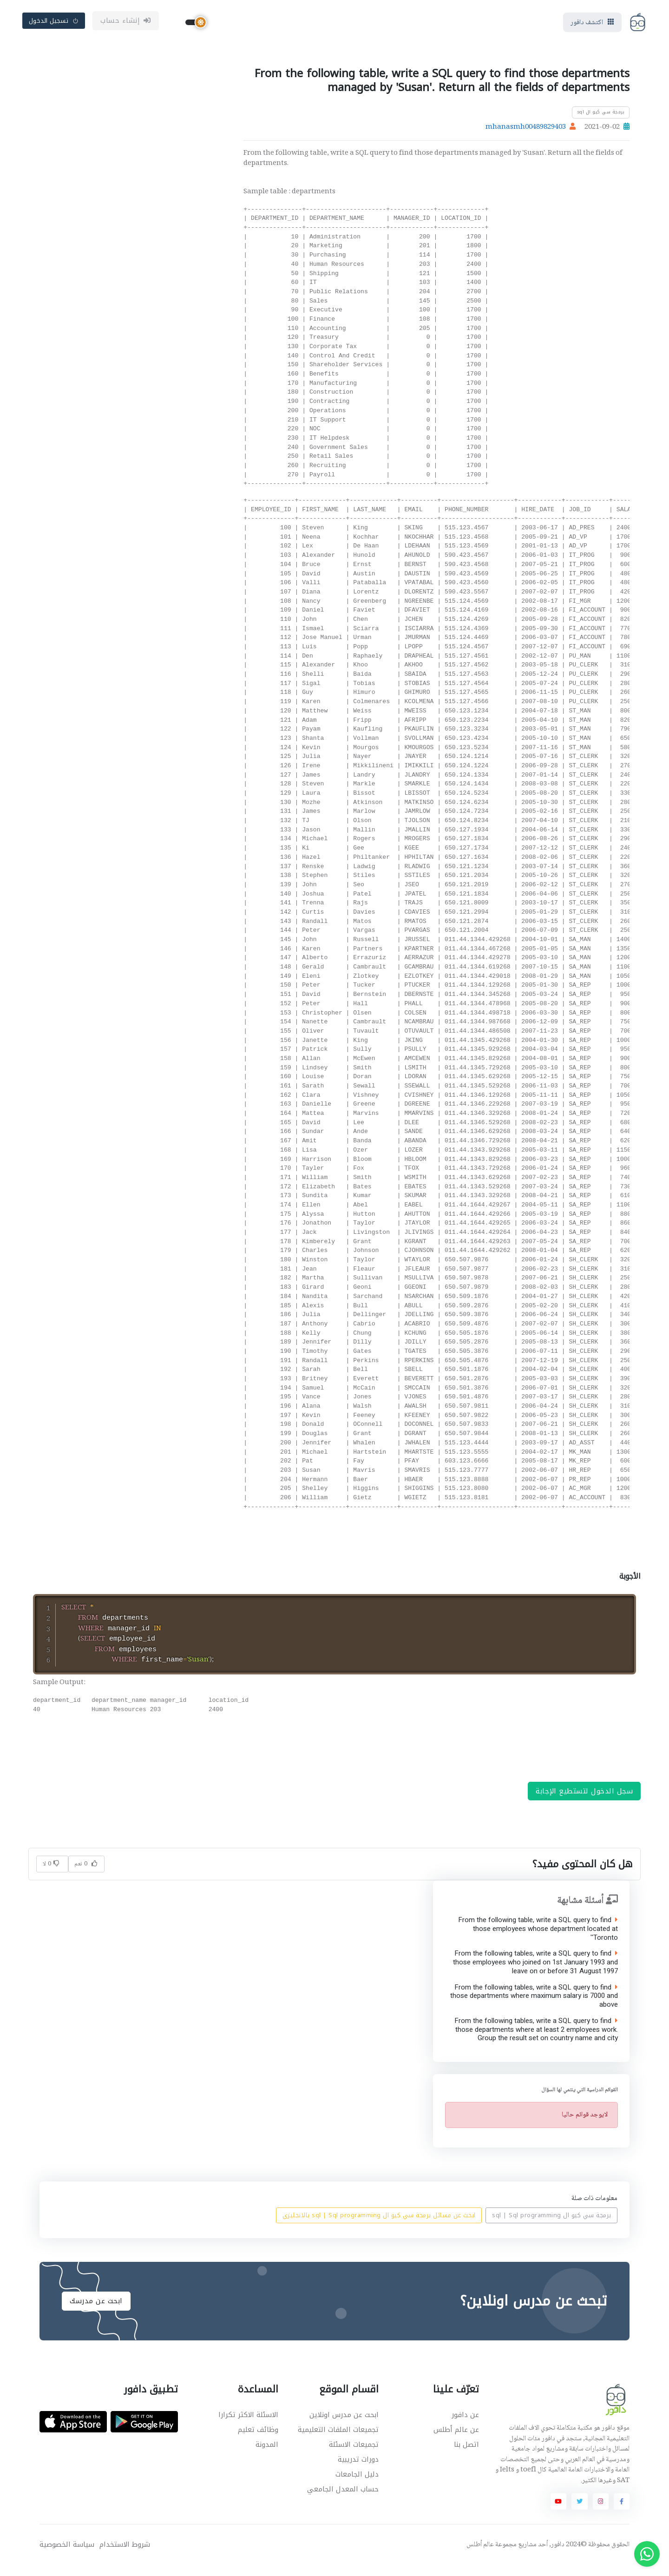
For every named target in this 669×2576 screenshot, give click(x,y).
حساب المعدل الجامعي (343, 2499)
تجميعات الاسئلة (354, 2455)
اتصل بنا (466, 2455)
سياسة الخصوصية (66, 2555)
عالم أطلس (480, 2556)
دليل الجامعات (357, 2484)
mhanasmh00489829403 (525, 130)
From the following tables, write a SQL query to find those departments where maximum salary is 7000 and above (533, 2007)
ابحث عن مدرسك (96, 2311)
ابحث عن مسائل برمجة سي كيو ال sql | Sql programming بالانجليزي (379, 2226)
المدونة (267, 2455)
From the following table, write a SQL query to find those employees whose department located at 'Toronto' (537, 1939)
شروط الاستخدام (124, 2555)
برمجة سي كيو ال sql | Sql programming (551, 2226)
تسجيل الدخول (54, 21)
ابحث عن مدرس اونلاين (344, 2425)
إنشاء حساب (125, 21)
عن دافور (465, 2425)
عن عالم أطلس (456, 2440)
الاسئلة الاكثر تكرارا (248, 2425)
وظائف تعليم (258, 2440)
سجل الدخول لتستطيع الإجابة (584, 1801)
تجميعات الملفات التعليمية (338, 2440)
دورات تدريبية (358, 2470)
